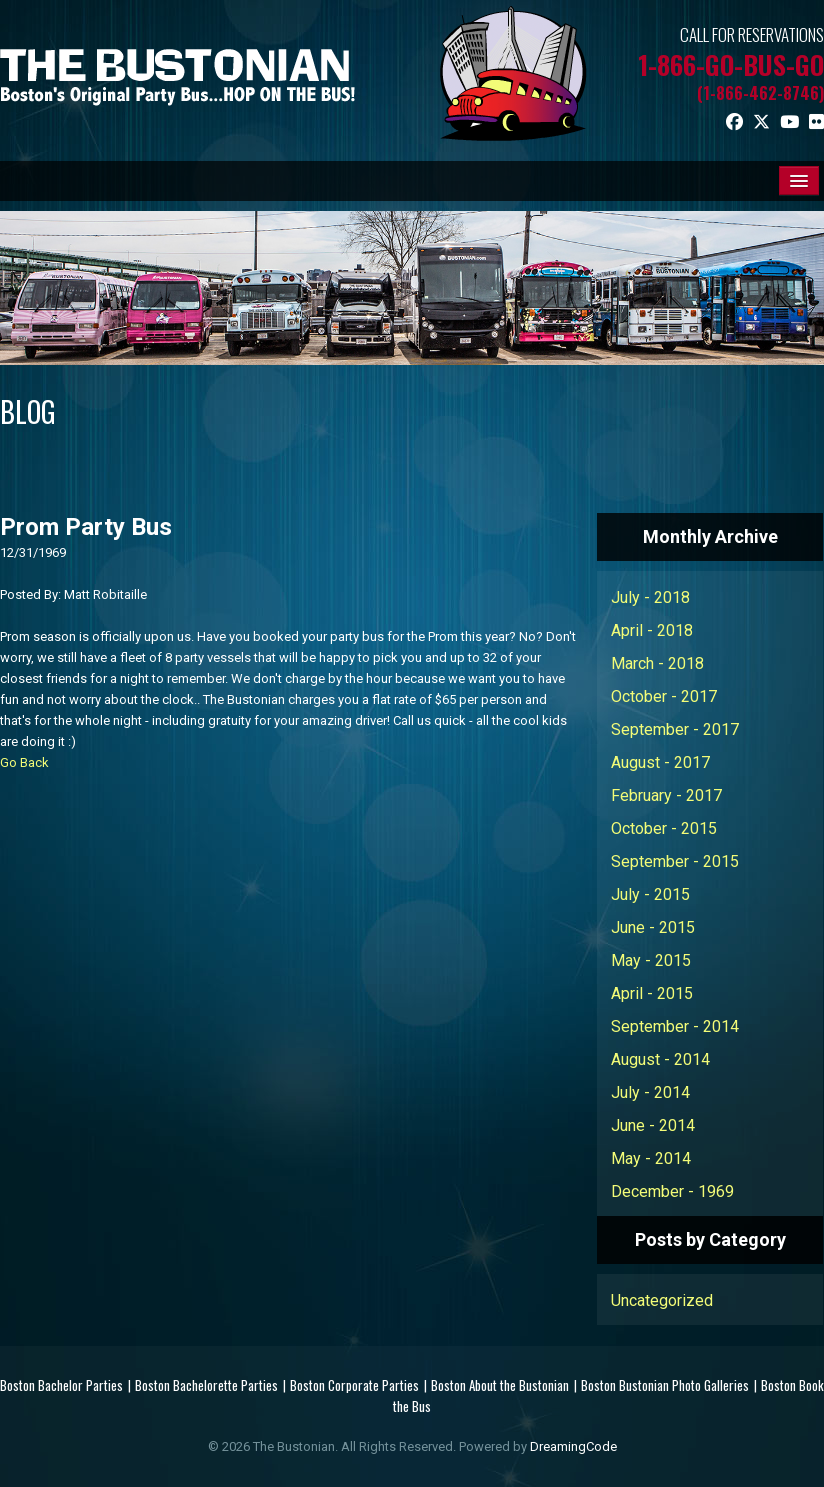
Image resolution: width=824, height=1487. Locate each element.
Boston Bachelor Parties (61, 1385)
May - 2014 (651, 1158)
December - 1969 (672, 1191)
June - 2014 (653, 1125)
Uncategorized (662, 1300)
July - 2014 (650, 1092)
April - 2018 (652, 630)
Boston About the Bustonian (500, 1385)
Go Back (24, 762)
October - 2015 (664, 828)
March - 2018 (657, 663)
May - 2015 (651, 960)
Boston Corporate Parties (354, 1385)
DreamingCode (573, 1446)
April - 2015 (652, 993)
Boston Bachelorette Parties (206, 1385)
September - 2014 (675, 1026)
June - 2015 (653, 927)
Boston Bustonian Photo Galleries (665, 1385)
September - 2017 (675, 729)
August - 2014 (660, 1059)
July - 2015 (650, 894)
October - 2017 (664, 696)
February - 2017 (666, 795)
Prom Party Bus (86, 527)
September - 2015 (675, 861)
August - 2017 (660, 762)
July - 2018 (650, 597)
